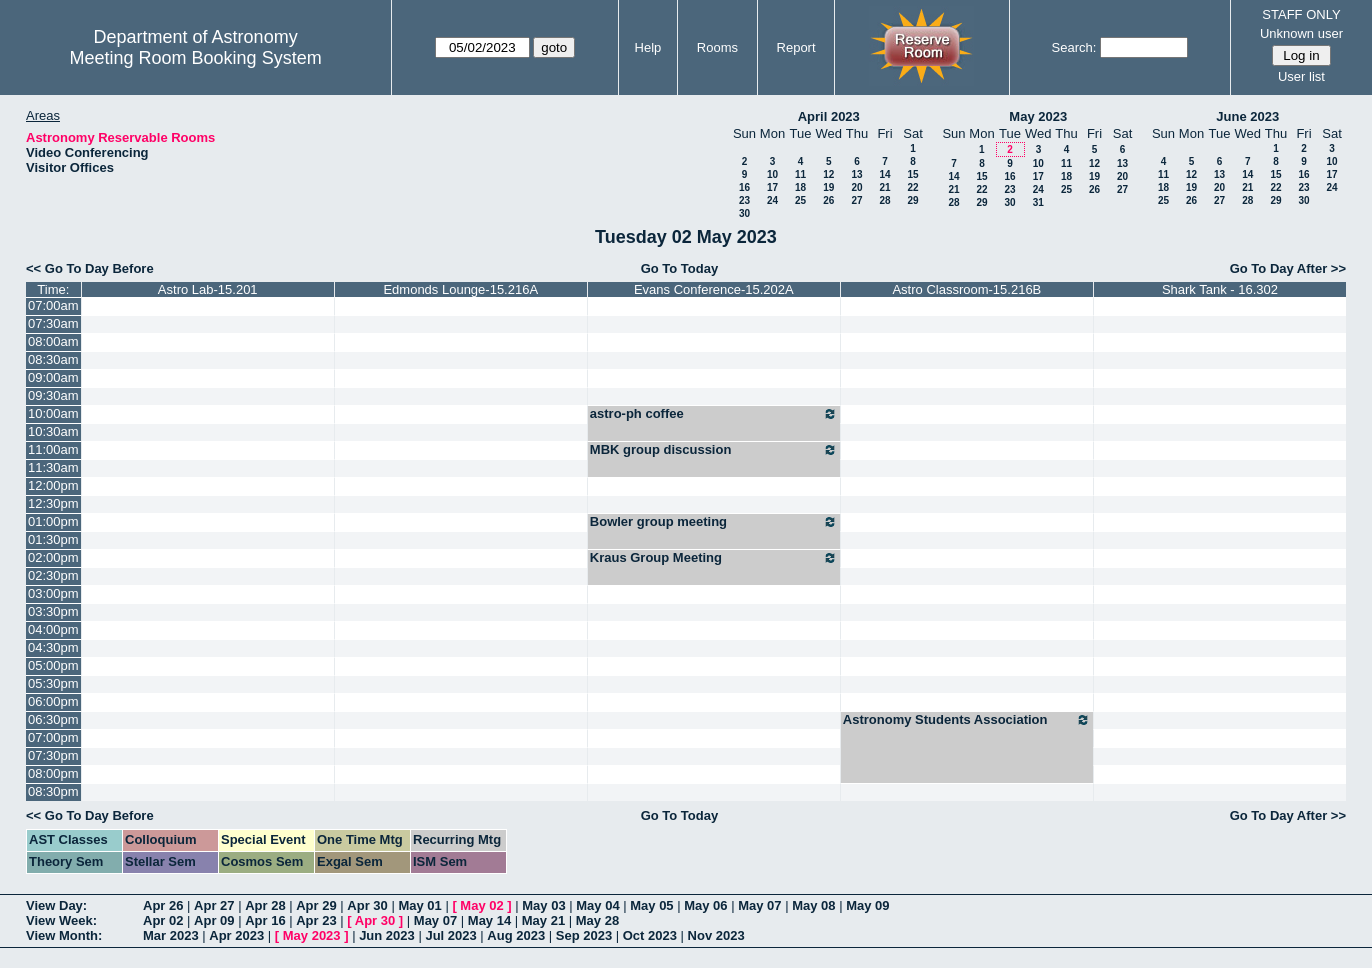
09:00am (53, 377)
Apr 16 (265, 920)
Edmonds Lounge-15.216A (460, 289)
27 (856, 200)
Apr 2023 (236, 935)
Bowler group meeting (714, 522)
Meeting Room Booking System (196, 58)
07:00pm (53, 737)
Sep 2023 (584, 935)
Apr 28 (265, 905)
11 (800, 174)
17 (772, 187)
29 (912, 200)
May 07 (759, 905)
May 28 (597, 920)
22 (912, 187)
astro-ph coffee (714, 414)
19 (828, 187)
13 (856, 174)
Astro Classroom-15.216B (966, 289)
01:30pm (53, 539)
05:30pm (53, 683)
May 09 (867, 905)
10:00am (53, 413)
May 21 (543, 920)
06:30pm (53, 719)
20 (856, 187)
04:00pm (53, 629)
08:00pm (53, 773)
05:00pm (53, 665)
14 (884, 174)
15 (912, 174)
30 (744, 213)
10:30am (53, 431)
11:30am (53, 467)
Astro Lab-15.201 (208, 289)
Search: (1074, 47)
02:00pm (53, 557)
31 (1038, 202)
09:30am (53, 395)
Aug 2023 (516, 935)
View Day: (56, 905)
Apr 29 (316, 905)
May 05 (651, 905)
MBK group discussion (714, 450)
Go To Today (680, 268)
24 (772, 200)
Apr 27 (214, 905)
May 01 (419, 905)
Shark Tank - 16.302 (1220, 289)
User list (1301, 76)
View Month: (64, 935)
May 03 (543, 905)
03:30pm (53, 611)
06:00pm (53, 701)
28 (884, 200)
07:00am (53, 305)
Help (648, 47)
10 (772, 174)
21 (884, 187)
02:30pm (53, 575)
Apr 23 (316, 920)
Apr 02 (163, 920)
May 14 (489, 920)
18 (800, 187)
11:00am (53, 449)
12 (828, 174)
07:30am (53, 323)
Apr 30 (367, 905)
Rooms (717, 47)
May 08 (813, 905)
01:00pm (53, 521)
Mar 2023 (171, 935)
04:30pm (53, 647)
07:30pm (53, 755)
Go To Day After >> (1288, 268)
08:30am (53, 359)
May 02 (481, 905)
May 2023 (1038, 116)
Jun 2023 (387, 935)
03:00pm (53, 593)
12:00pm (53, 485)
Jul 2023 (450, 935)
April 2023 (829, 116)
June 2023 (1247, 116)
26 (828, 200)
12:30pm (53, 503)
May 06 (705, 905)
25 (800, 200)
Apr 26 (163, 905)
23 (744, 200)
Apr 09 (214, 920)
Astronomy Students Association (967, 720)
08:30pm (53, 791)
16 (744, 187)
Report (796, 47)
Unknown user (1301, 33)
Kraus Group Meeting (714, 558)
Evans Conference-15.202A (714, 289)
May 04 (597, 905)
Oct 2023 (650, 935)
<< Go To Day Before (90, 268)
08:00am (53, 341)
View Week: (61, 920)
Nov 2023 (716, 935)
